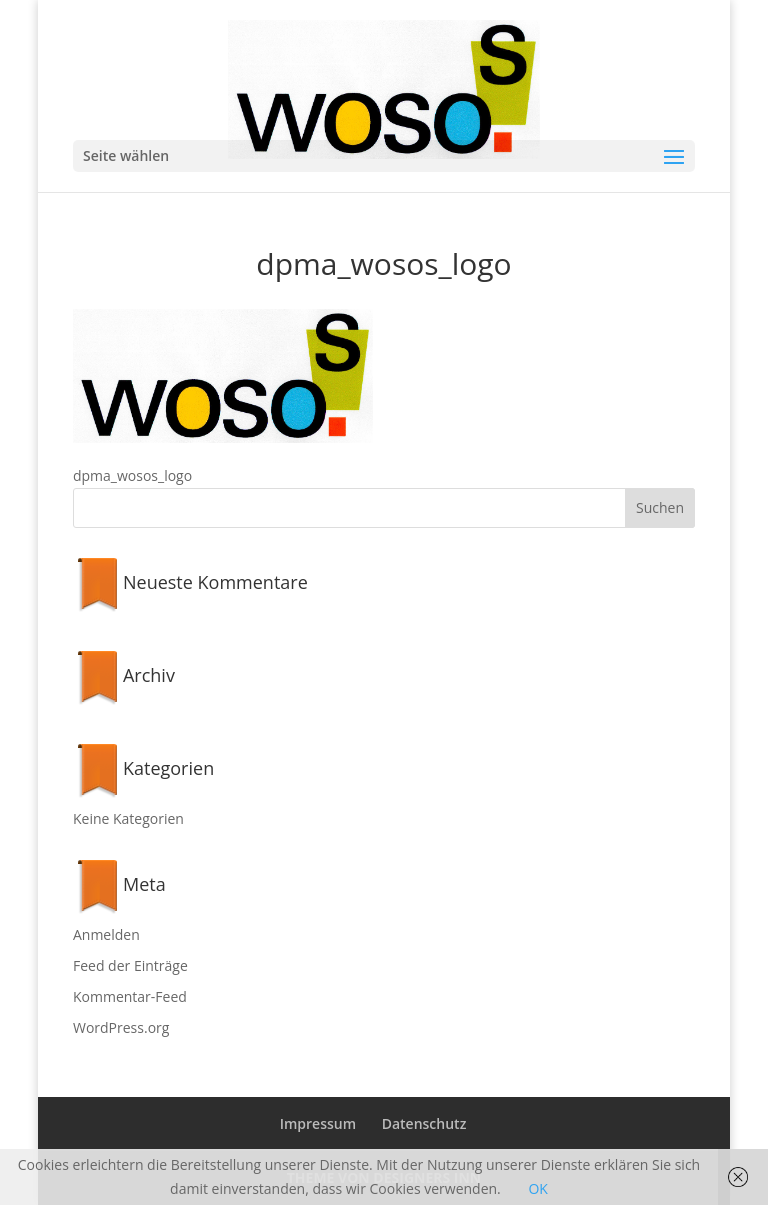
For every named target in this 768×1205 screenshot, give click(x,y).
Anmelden (106, 934)
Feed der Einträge (130, 965)
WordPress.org (121, 1027)
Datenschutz (424, 1123)
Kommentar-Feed (130, 996)
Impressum (318, 1123)
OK (537, 1188)
